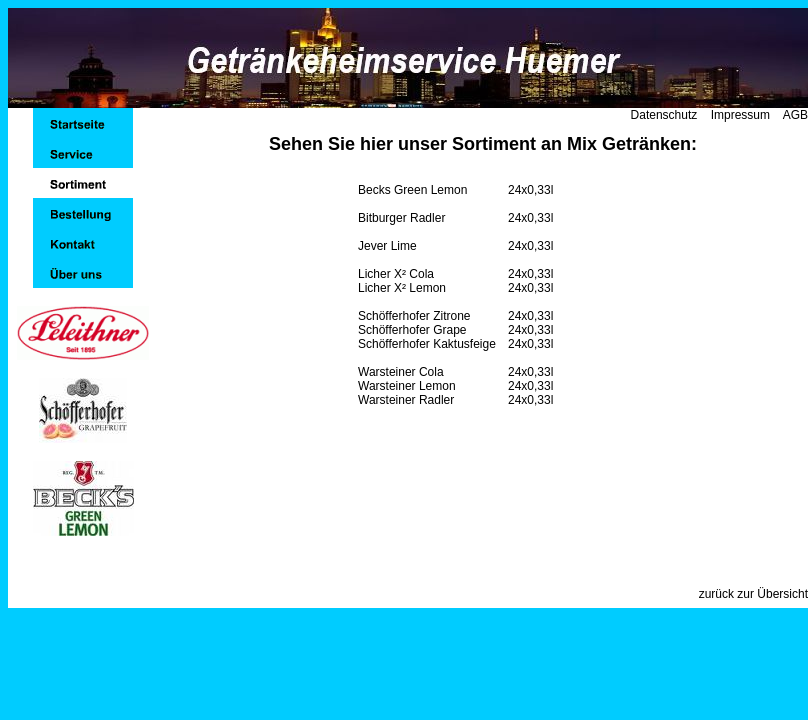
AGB (795, 115)
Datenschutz (664, 115)
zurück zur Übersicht (753, 594)
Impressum (740, 115)
